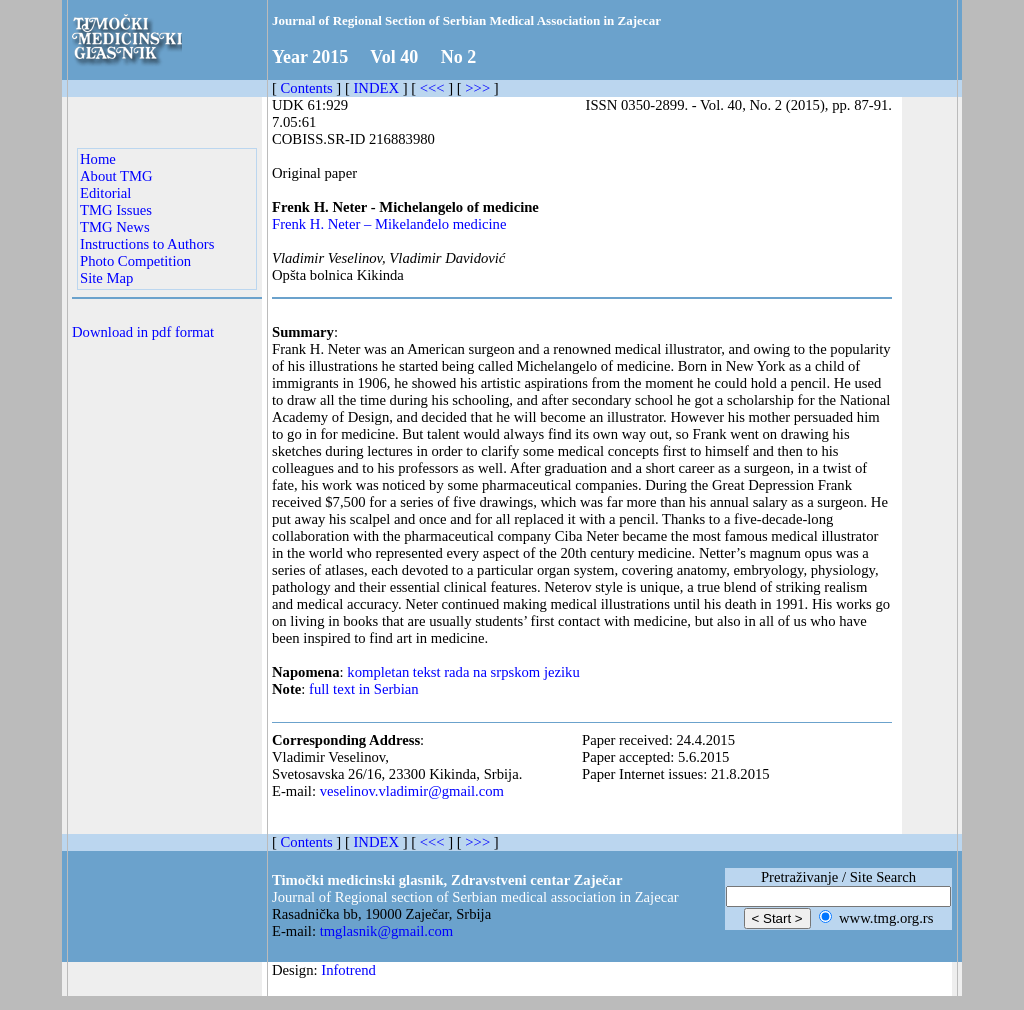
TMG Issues (116, 210)
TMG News (115, 227)
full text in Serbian (364, 689)
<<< (432, 88)
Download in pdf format (143, 332)
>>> (477, 88)
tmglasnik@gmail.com (387, 931)
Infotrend (348, 970)
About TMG (116, 176)
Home (98, 159)
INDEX (376, 88)
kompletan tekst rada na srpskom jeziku (463, 672)
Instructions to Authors (147, 244)
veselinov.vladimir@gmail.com (412, 791)
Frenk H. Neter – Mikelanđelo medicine (389, 224)
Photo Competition (135, 261)
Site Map (106, 278)
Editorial (105, 193)
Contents (307, 88)
